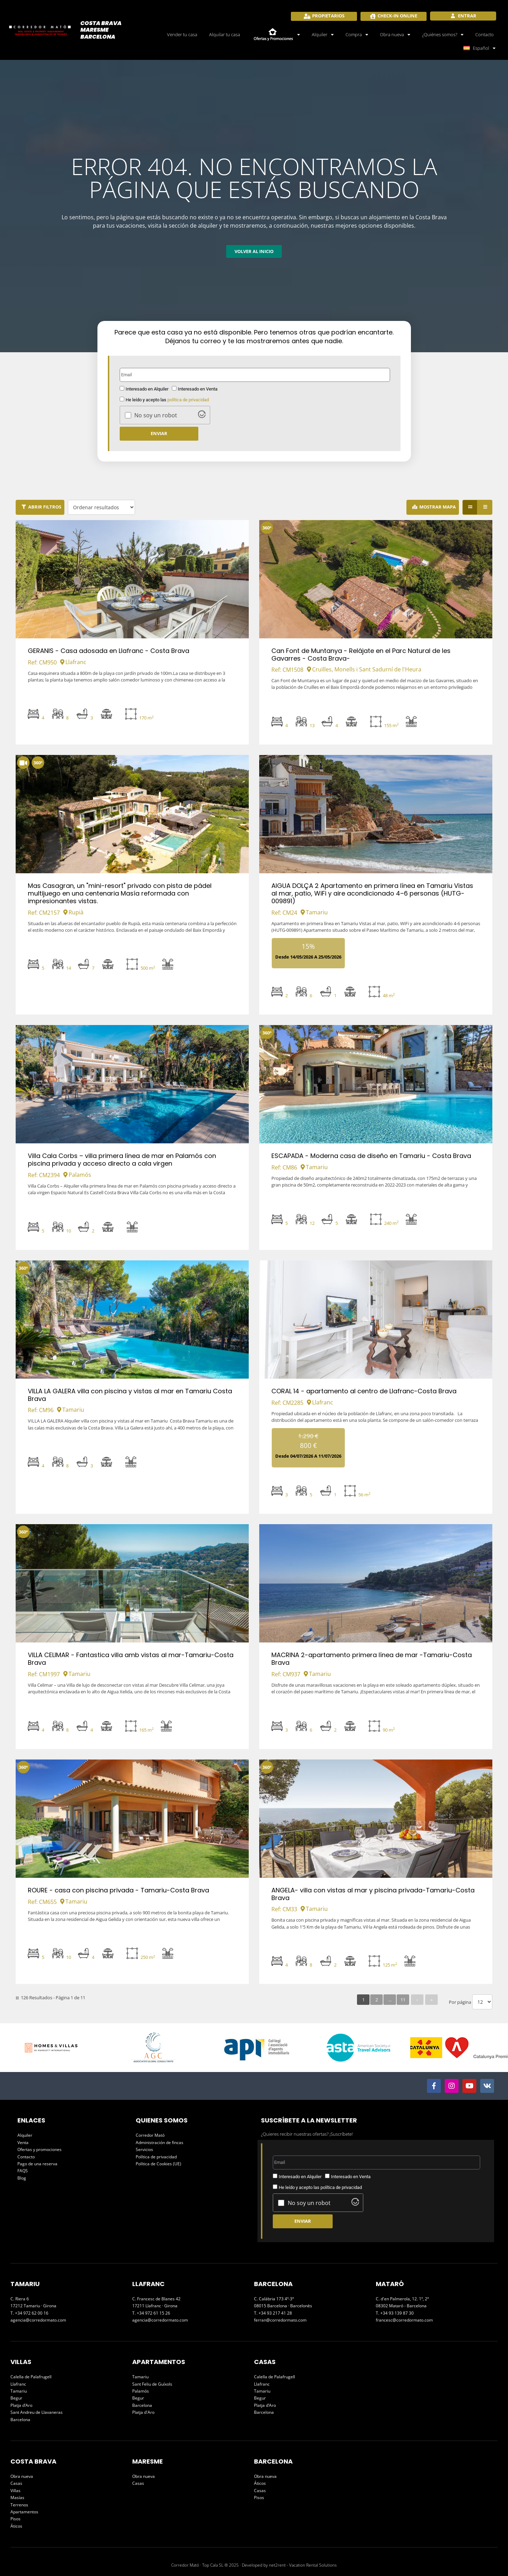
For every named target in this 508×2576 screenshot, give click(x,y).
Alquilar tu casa (224, 34)
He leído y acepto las (167, 399)
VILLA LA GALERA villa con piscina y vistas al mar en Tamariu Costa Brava (130, 1395)
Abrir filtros (44, 507)
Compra (357, 34)
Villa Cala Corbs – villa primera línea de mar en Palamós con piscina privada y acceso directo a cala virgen (122, 1159)
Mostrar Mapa (437, 507)
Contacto (484, 34)
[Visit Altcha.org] (202, 416)
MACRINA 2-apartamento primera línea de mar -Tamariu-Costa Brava (371, 1659)
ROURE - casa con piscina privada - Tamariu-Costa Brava (118, 1890)
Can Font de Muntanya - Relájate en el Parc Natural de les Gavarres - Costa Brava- (361, 654)
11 (402, 1999)
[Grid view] (469, 507)
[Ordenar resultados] (101, 507)
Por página (460, 2002)
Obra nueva (395, 34)
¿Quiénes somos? (442, 34)
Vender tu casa (182, 34)
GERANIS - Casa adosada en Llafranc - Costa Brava (108, 650)
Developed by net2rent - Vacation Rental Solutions (289, 2565)
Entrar (466, 16)
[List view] (484, 507)
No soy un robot (155, 415)
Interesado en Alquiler (147, 389)
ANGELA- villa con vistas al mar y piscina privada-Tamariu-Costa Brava (373, 1894)
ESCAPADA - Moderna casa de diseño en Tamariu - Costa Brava (371, 1155)
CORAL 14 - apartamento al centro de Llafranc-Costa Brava (364, 1391)
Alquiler (323, 34)
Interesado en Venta (197, 389)
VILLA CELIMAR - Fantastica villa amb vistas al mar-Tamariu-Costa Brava (130, 1659)
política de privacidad (188, 399)
